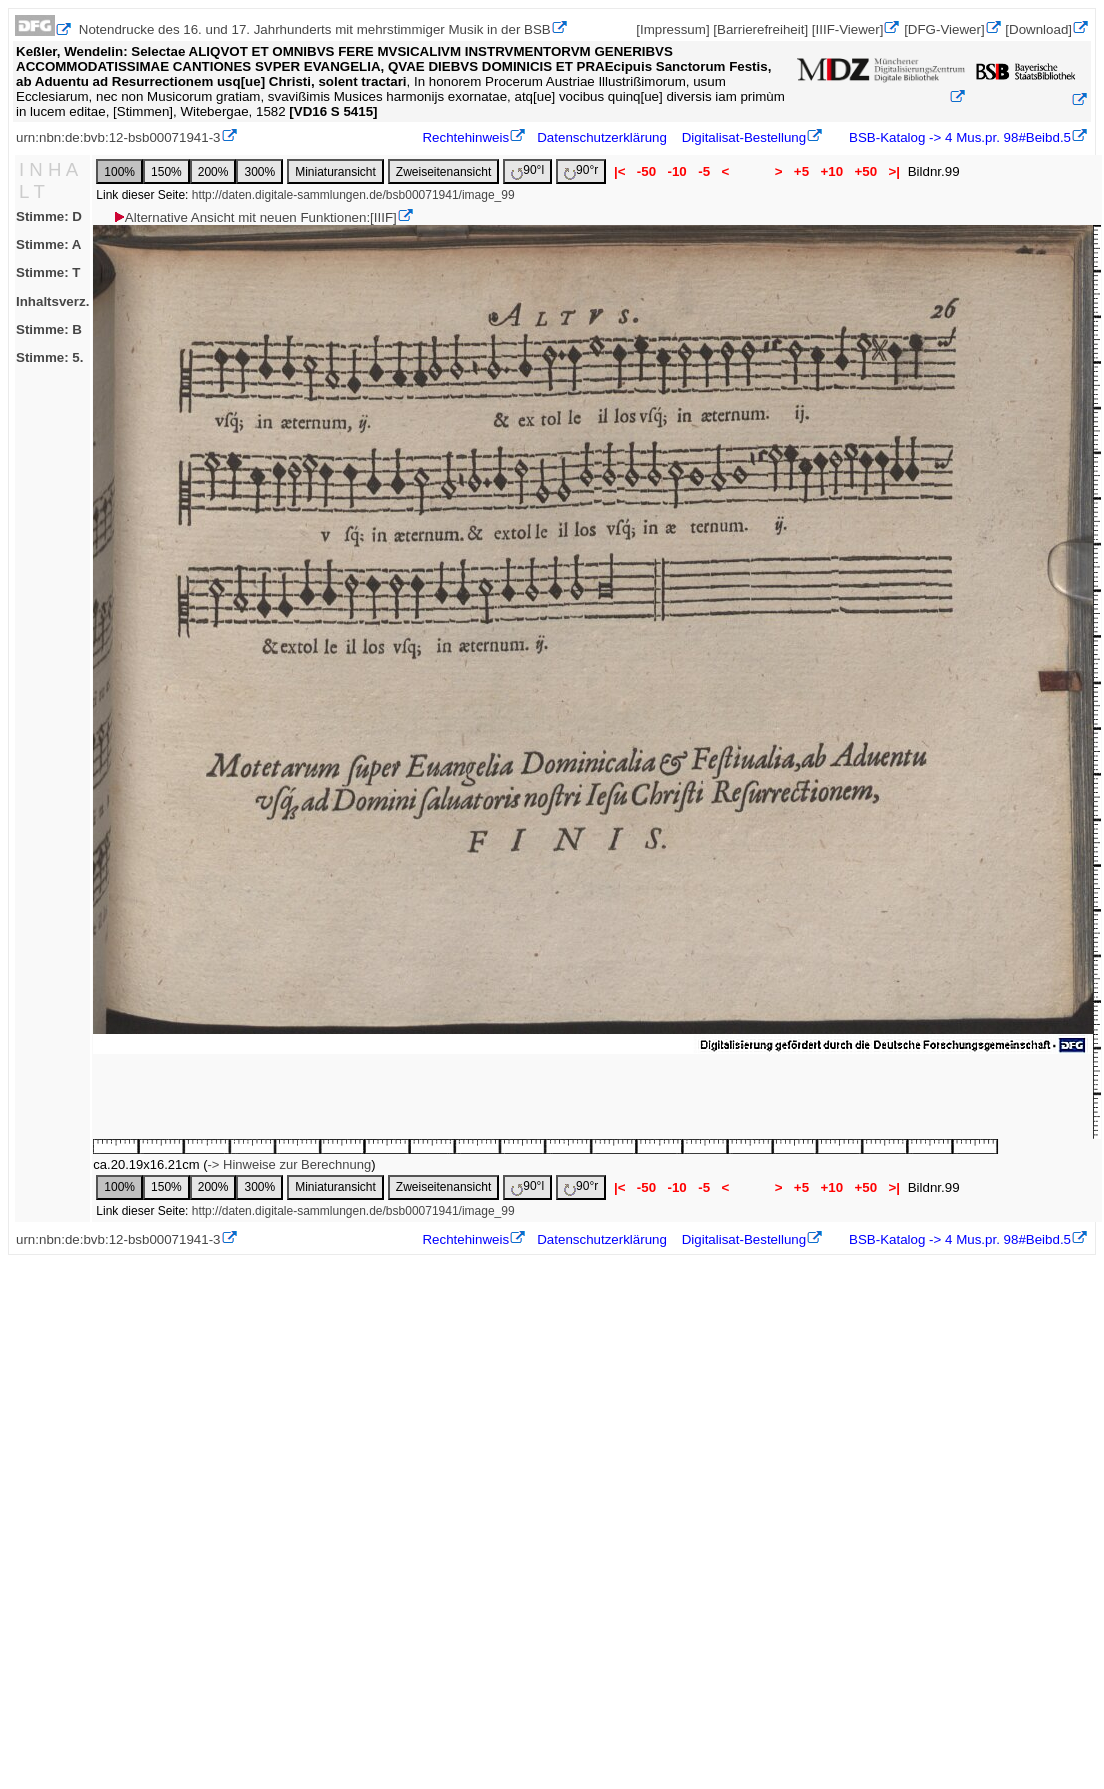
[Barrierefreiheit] (760, 29)
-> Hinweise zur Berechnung (290, 1164)
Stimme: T (48, 272)
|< (619, 171)
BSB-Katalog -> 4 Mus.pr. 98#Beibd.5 (958, 137)
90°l (527, 171)
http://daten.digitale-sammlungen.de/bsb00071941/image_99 (353, 195)
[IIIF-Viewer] (848, 29)
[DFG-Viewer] (944, 29)
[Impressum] (672, 29)
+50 (866, 171)
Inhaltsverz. (52, 301)
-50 (646, 171)
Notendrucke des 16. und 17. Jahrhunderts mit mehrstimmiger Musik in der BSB (315, 29)
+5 (801, 171)
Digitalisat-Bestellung (744, 137)
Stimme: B (49, 329)
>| (894, 171)
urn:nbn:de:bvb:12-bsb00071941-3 (118, 137)
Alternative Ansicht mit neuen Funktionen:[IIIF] (254, 217)
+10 (832, 171)
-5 (703, 171)
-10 (677, 171)
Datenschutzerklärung (602, 137)
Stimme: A (48, 244)
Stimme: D (49, 216)
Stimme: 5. (49, 357)
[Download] (1038, 29)
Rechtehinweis (465, 137)
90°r (581, 171)
